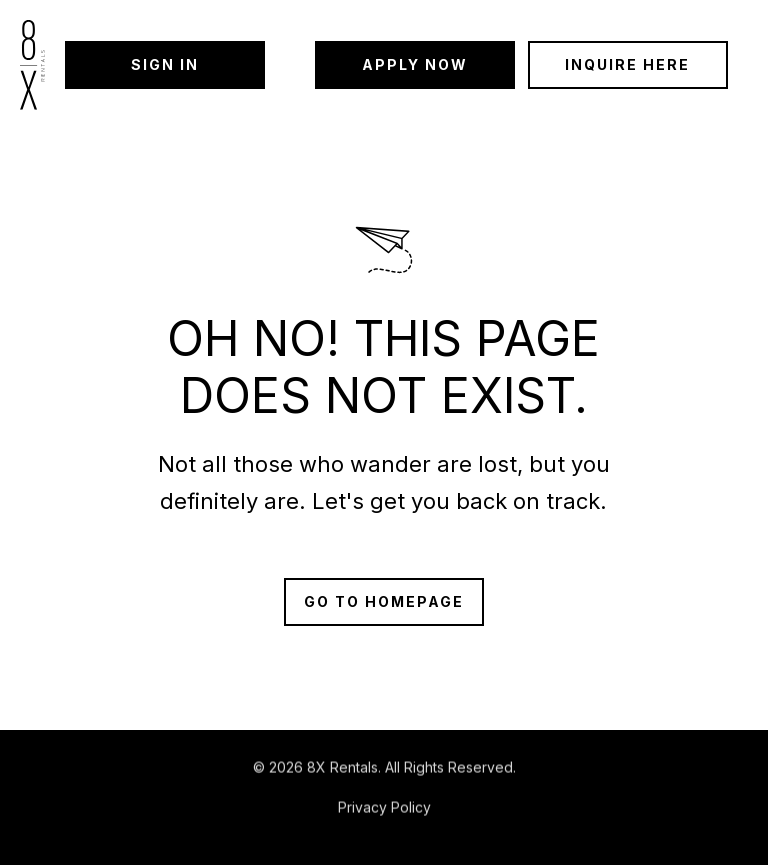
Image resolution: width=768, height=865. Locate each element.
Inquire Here (627, 64)
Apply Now (415, 64)
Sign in (165, 64)
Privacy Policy (384, 808)
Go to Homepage (384, 601)
